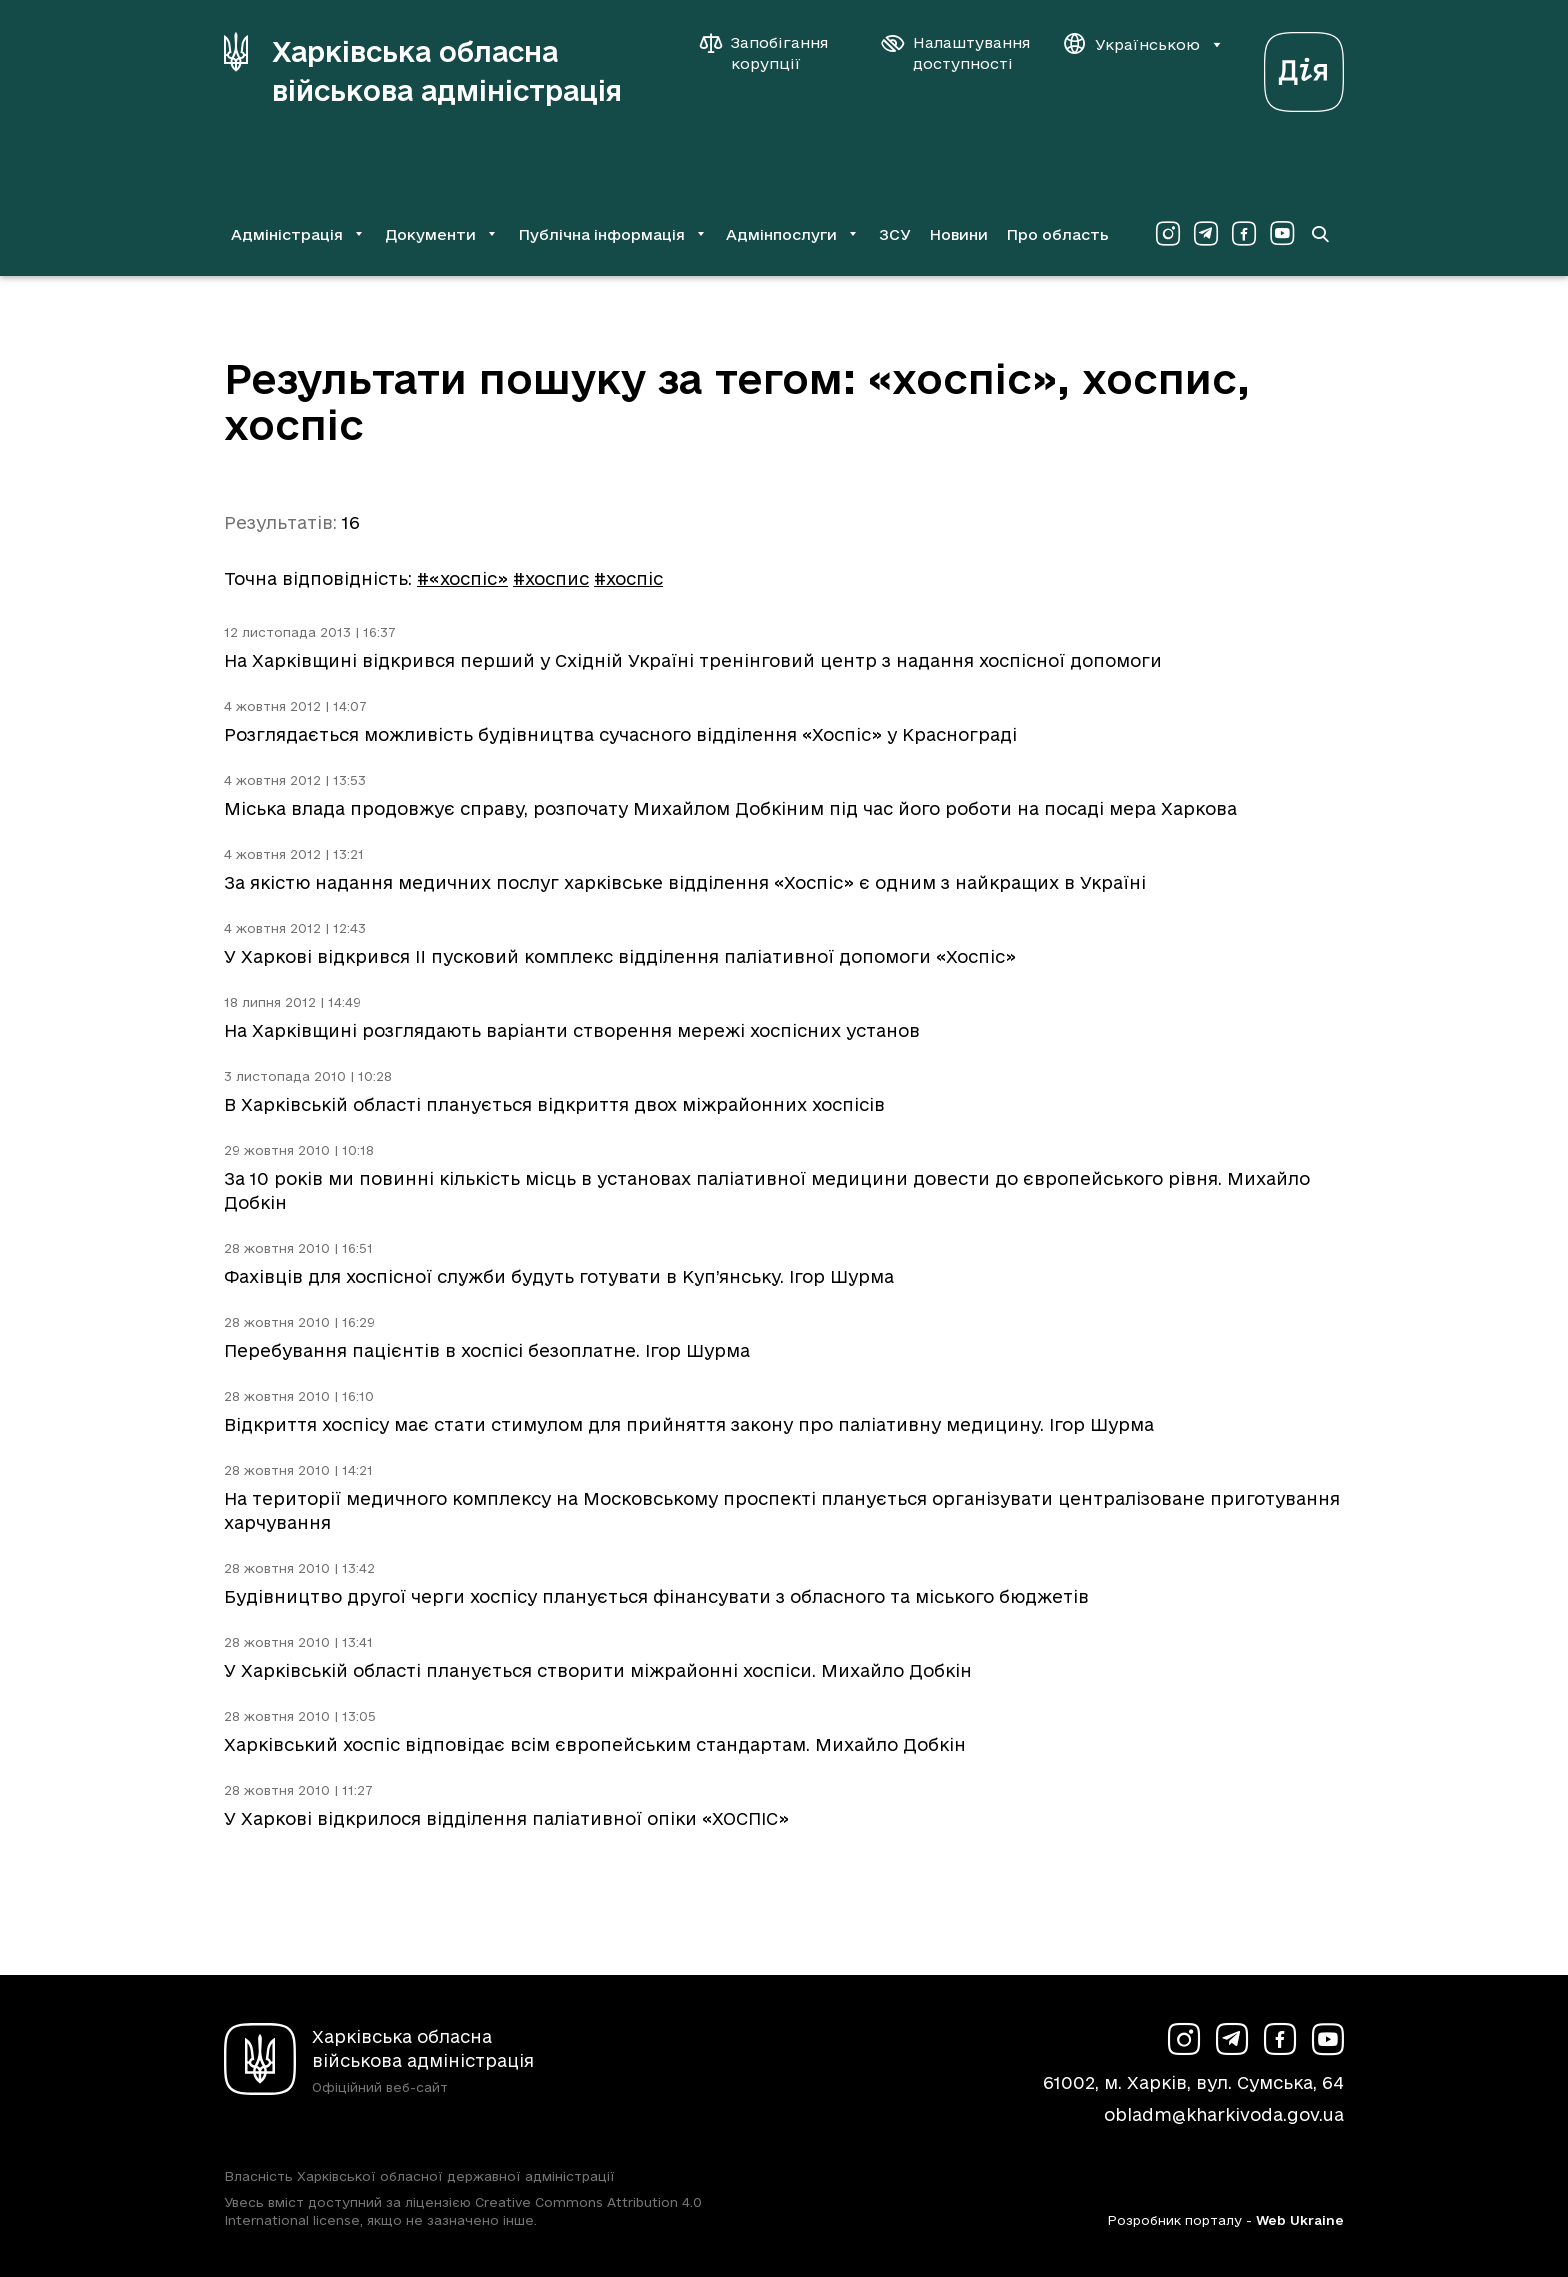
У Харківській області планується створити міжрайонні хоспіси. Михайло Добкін (598, 1670)
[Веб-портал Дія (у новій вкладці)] (1304, 66)
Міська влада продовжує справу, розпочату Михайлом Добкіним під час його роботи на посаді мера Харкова (730, 808)
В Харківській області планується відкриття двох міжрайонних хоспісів (554, 1104)
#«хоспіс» (462, 578)
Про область (1057, 234)
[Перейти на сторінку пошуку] (1320, 234)
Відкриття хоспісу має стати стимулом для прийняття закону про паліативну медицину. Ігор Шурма (689, 1424)
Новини (958, 234)
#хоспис (551, 578)
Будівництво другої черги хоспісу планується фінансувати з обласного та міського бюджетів (656, 1596)
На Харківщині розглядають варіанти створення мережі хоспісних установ (572, 1030)
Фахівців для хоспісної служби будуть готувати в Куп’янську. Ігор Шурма (559, 1276)
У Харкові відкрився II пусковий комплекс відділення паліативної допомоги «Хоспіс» (620, 956)
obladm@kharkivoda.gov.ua (1224, 2114)
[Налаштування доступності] (956, 53)
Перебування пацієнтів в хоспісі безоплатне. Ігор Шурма (487, 1350)
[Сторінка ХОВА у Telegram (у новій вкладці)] (1206, 234)
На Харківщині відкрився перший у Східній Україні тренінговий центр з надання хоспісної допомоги (693, 660)
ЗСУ (895, 234)
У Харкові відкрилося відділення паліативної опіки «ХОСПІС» (506, 1818)
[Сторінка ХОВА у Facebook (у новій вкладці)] (1244, 234)
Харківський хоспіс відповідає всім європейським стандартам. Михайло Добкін (595, 1744)
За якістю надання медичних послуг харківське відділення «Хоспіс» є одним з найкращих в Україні (685, 882)
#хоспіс (628, 578)
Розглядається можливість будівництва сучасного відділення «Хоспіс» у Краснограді (620, 734)
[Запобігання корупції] (774, 53)
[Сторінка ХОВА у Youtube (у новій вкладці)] (1282, 234)
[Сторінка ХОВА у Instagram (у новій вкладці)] (1168, 234)
